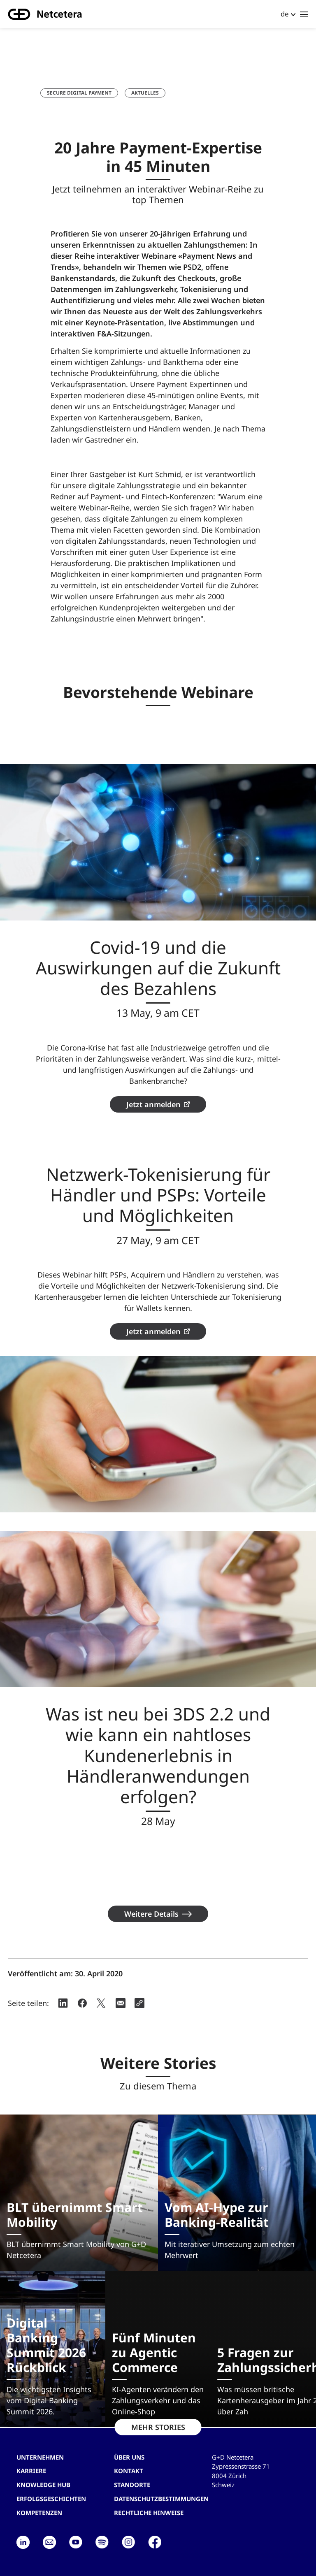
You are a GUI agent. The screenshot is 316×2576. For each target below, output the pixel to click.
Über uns (129, 2457)
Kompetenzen (39, 2513)
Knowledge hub (43, 2485)
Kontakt (128, 2471)
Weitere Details (151, 1914)
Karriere (31, 2471)
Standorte (132, 2485)
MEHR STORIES (158, 2427)
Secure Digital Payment (79, 92)
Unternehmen (40, 2457)
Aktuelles (145, 92)
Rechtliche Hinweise (149, 2513)
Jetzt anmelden (153, 1104)
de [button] (285, 14)
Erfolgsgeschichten (51, 2499)
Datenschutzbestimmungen (161, 2499)
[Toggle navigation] (304, 14)
